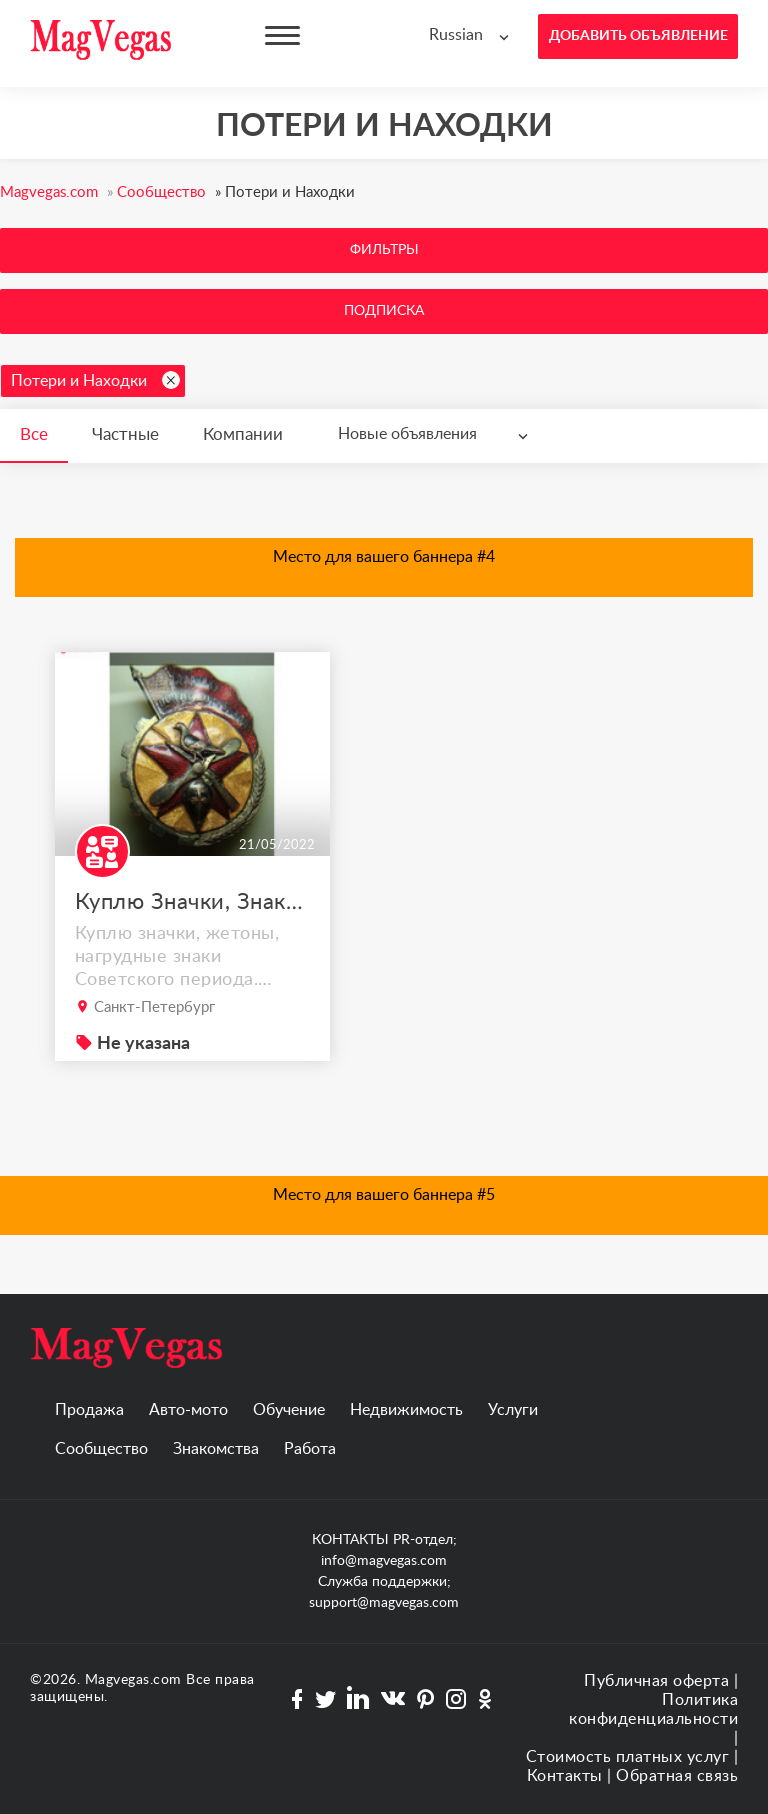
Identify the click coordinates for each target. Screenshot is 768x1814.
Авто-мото (188, 1410)
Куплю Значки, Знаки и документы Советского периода (192, 902)
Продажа (89, 1410)
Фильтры (384, 250)
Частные (125, 434)
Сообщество (101, 1449)
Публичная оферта (656, 1681)
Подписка (384, 311)
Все (34, 434)
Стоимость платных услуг (628, 1757)
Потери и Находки (95, 380)
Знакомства (216, 1449)
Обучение (289, 1410)
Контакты (565, 1776)
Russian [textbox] (456, 35)
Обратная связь (677, 1776)
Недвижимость (406, 1410)
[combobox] (473, 35)
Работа (310, 1449)
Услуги (513, 1410)
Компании (243, 434)
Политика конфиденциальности (653, 1709)
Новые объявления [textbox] (407, 434)
